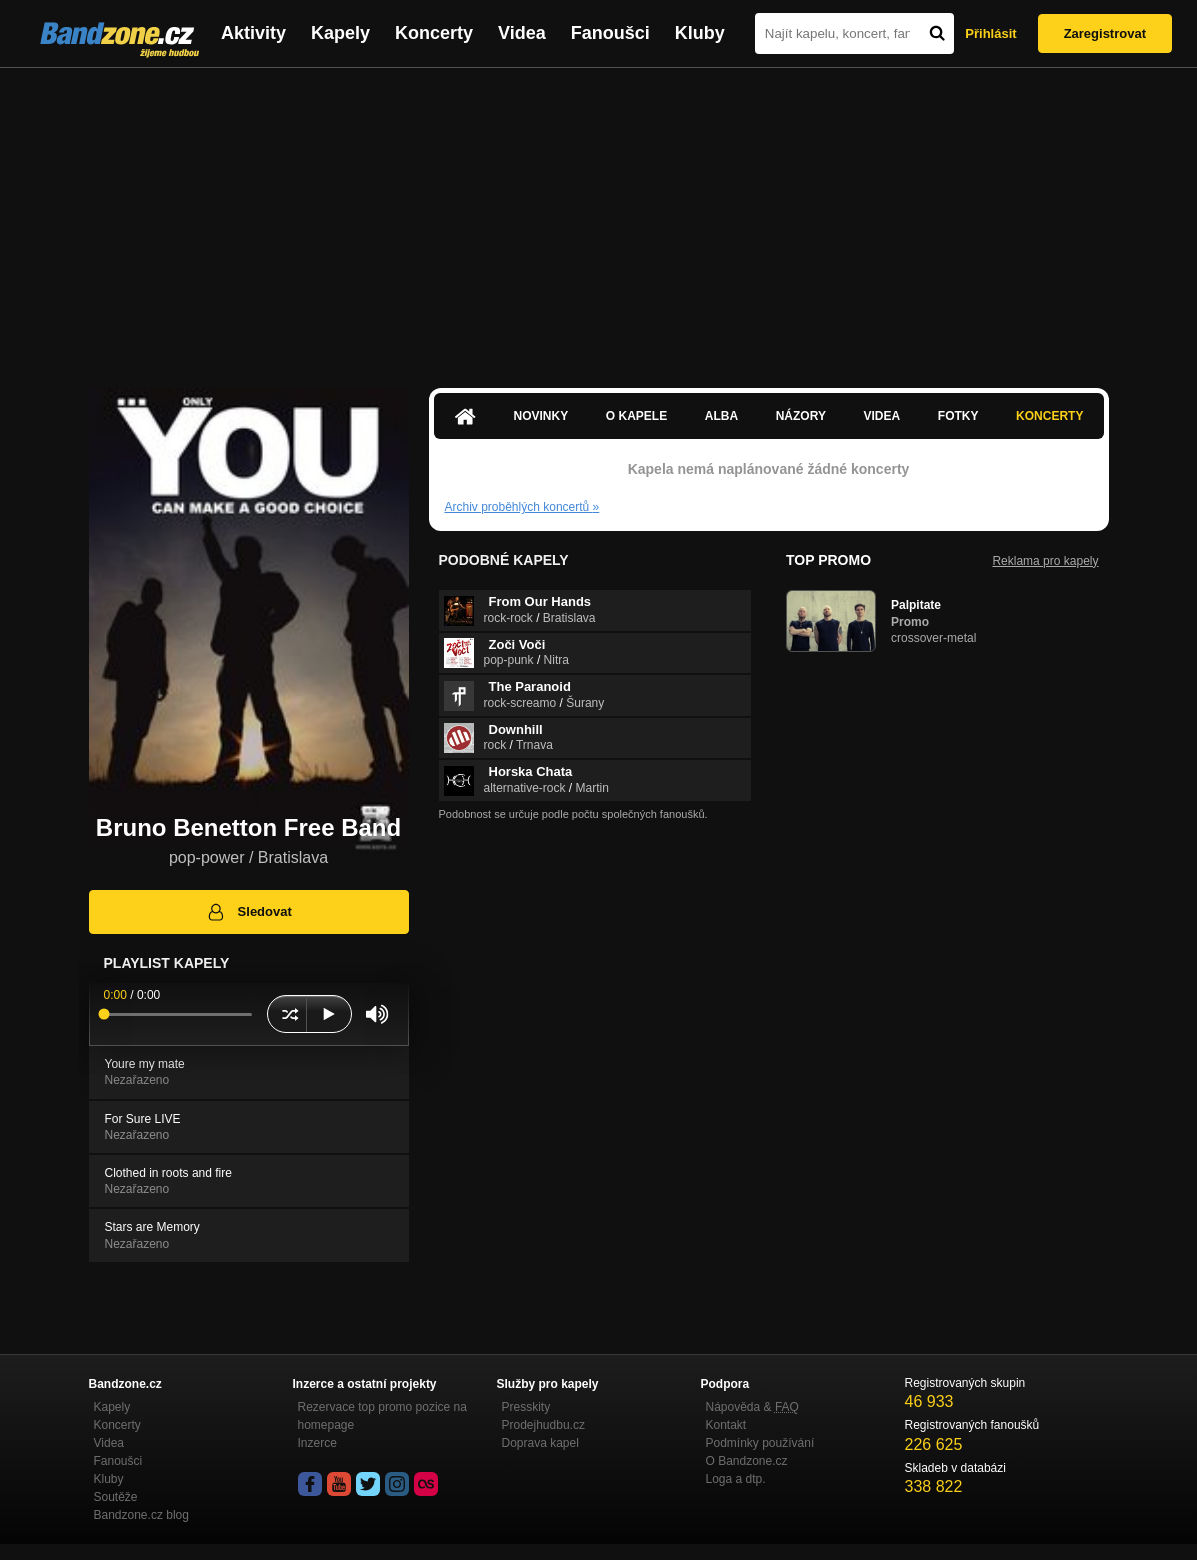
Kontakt (726, 1425)
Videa (522, 33)
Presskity (526, 1407)
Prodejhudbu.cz (543, 1425)
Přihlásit (990, 33)
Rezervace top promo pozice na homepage (382, 1416)
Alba (721, 416)
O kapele (636, 416)
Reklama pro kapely (1045, 561)
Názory (801, 416)
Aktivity (253, 33)
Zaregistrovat (1105, 33)
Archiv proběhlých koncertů (522, 507)
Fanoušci (610, 33)
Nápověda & (752, 1407)
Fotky (958, 416)
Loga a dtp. (736, 1479)
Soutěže (116, 1497)
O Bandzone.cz (747, 1461)
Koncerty (434, 33)
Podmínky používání (760, 1443)
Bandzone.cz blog (141, 1515)
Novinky (541, 416)
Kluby (700, 33)
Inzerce (317, 1443)
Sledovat (248, 912)
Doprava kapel (540, 1443)
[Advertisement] (598, 218)
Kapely (340, 33)
